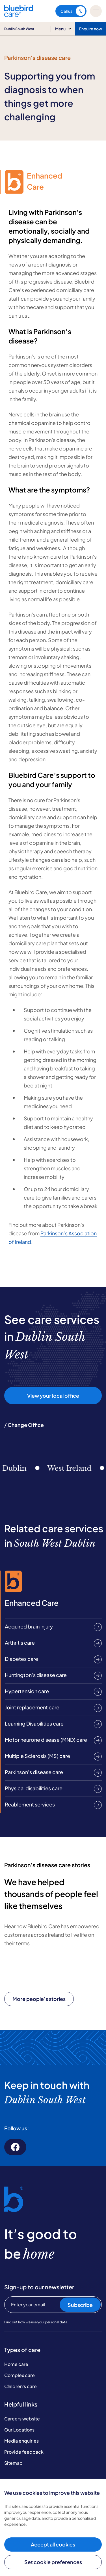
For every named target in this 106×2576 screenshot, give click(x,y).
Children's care (20, 2386)
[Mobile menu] (96, 11)
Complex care (19, 2375)
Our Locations (19, 2430)
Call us (72, 11)
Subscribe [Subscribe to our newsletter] (80, 2305)
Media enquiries (21, 2441)
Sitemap (13, 2463)
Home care (16, 2364)
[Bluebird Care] (18, 15)
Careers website (22, 2419)
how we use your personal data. (43, 2322)
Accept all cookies (53, 2544)
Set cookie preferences (53, 2562)
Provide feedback (24, 2452)
